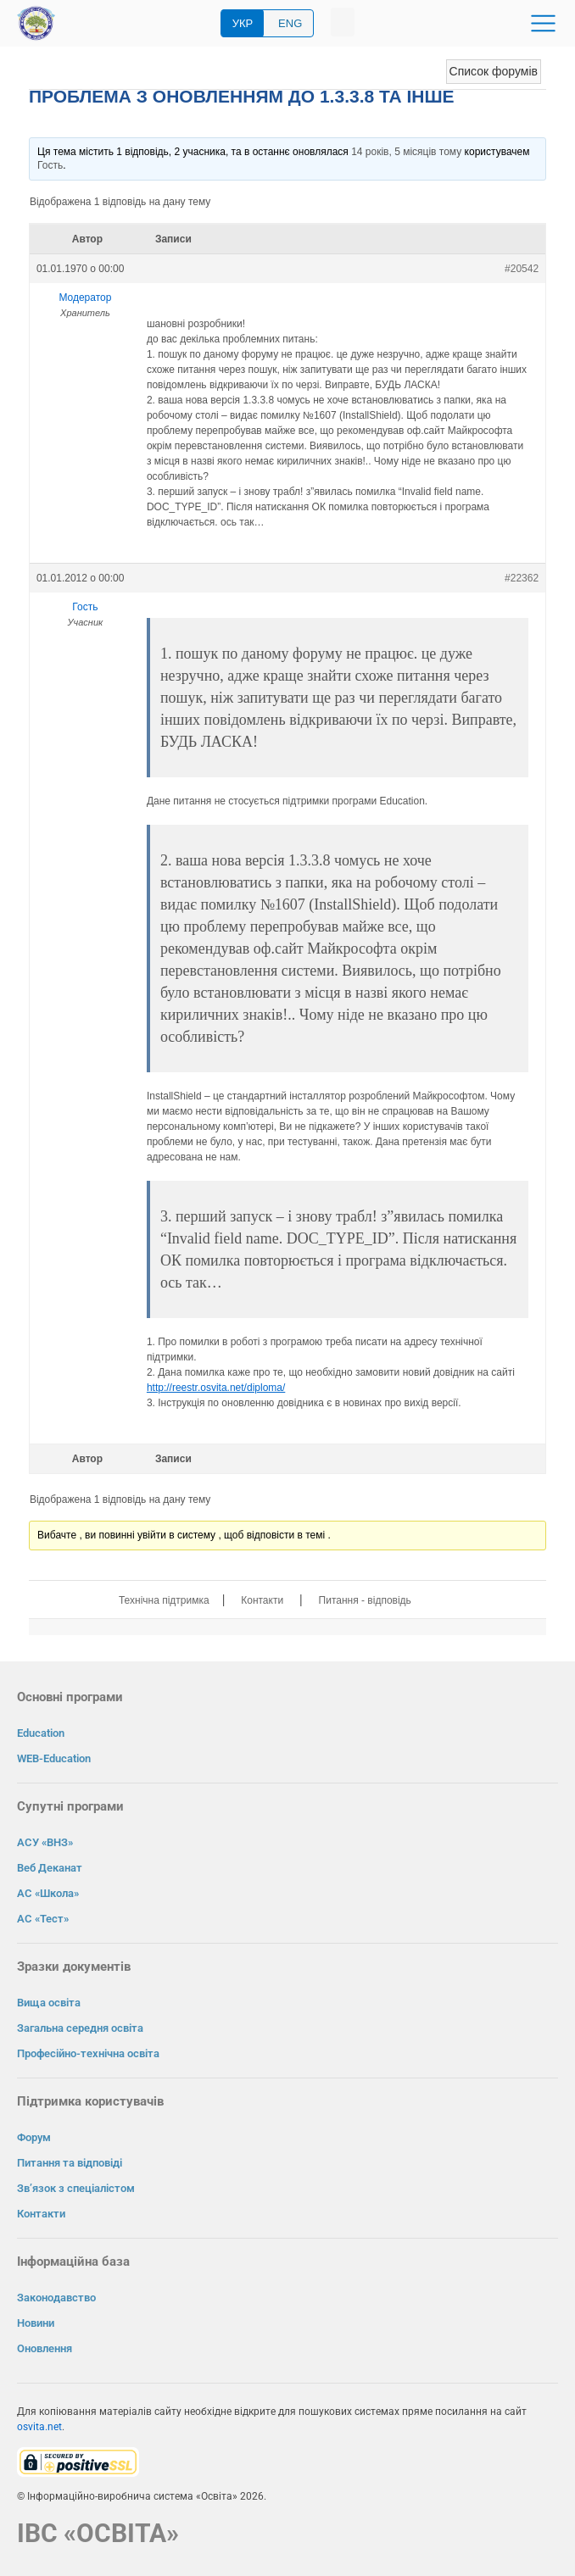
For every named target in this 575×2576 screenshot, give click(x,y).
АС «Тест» (43, 1918)
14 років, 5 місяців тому (406, 152)
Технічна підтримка (164, 1600)
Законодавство (56, 2297)
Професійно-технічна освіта (88, 2053)
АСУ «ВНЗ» (45, 1842)
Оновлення (44, 2348)
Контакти (262, 1600)
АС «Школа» (48, 1893)
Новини (35, 2323)
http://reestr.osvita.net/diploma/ (216, 1388)
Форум (34, 2137)
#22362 (522, 578)
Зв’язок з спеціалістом (76, 2188)
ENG (290, 23)
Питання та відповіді (69, 2162)
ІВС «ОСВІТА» (98, 2533)
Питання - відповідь (365, 1600)
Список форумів (493, 71)
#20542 (522, 269)
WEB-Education (54, 1758)
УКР (243, 23)
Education (40, 1733)
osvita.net (39, 2427)
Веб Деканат (49, 1867)
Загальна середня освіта (80, 2028)
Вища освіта (49, 2002)
